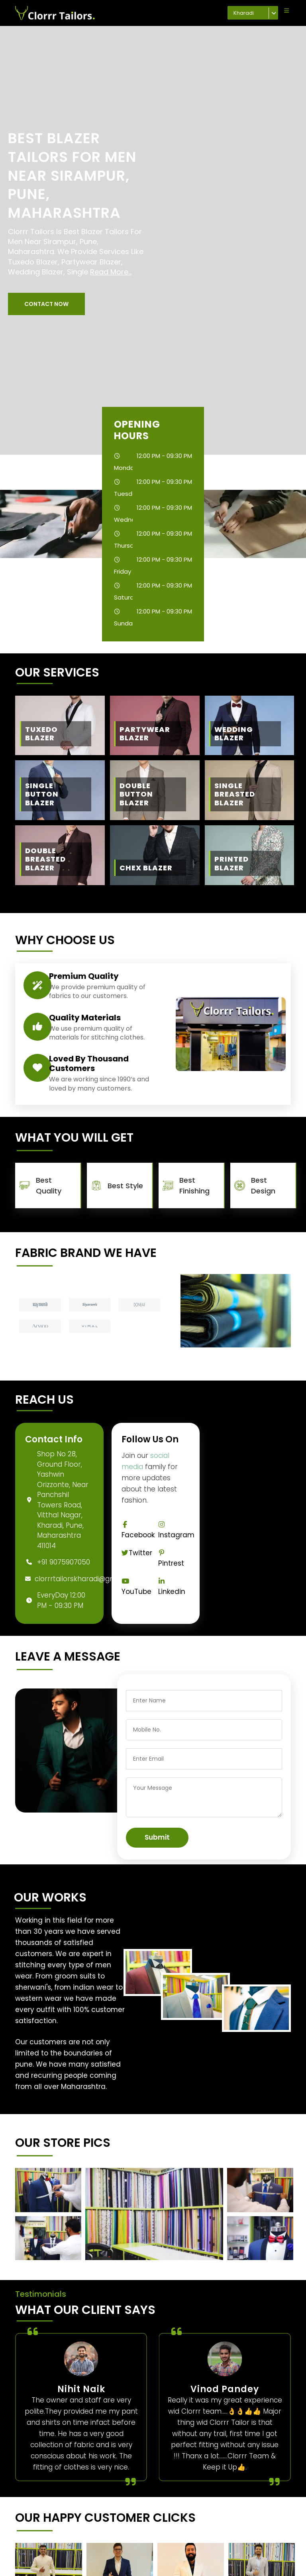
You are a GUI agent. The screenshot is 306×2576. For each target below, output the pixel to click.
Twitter (137, 1553)
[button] (46, 304)
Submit (157, 1837)
